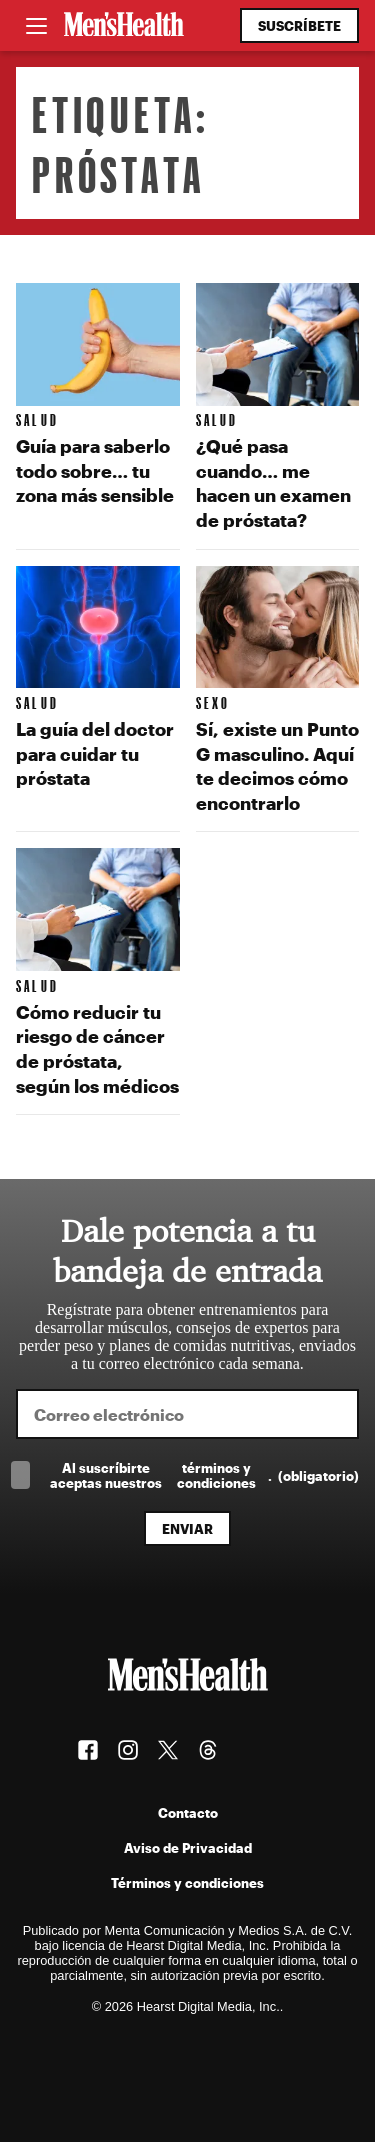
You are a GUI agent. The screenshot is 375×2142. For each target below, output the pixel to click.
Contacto (188, 1812)
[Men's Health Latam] (124, 26)
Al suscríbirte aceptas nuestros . (204, 1475)
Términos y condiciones (187, 1882)
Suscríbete (299, 25)
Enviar (187, 1528)
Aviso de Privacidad (188, 1847)
